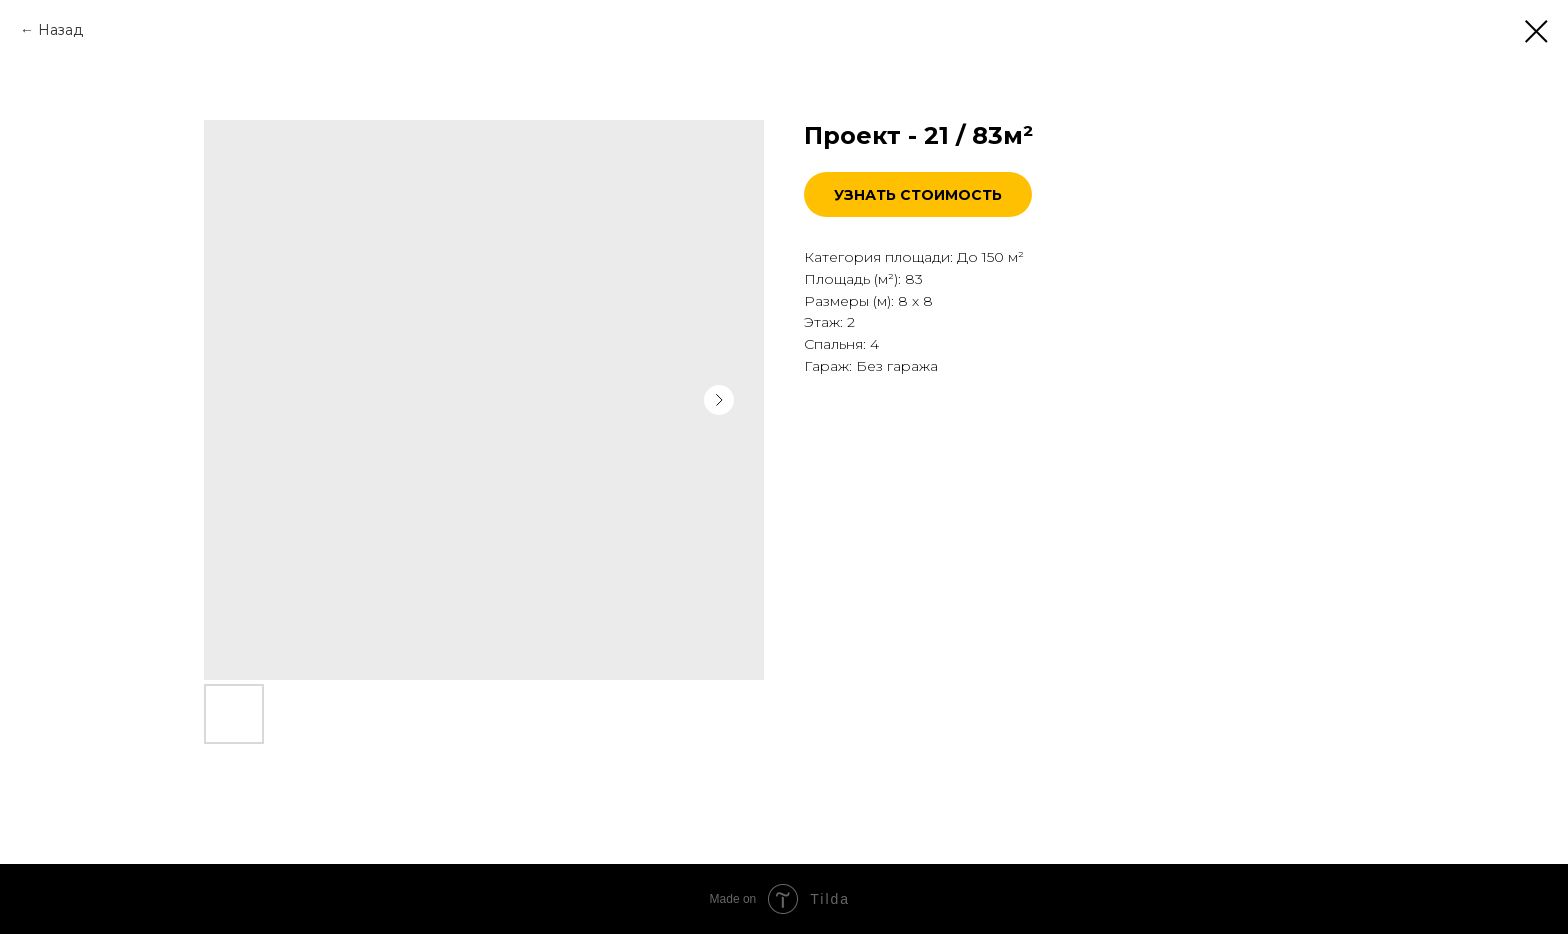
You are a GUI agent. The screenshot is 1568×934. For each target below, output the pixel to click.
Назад (60, 30)
